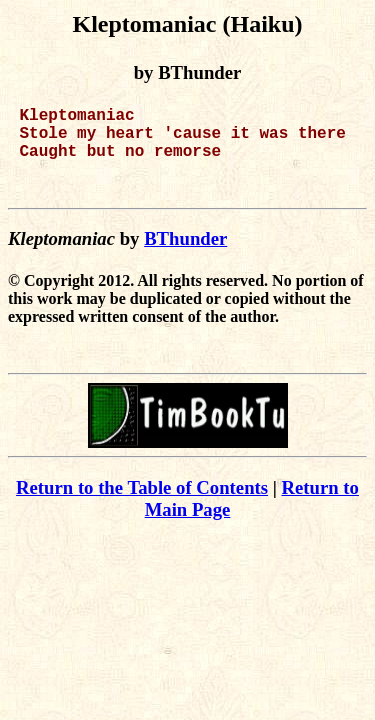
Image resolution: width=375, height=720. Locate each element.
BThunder (185, 258)
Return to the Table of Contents (142, 507)
